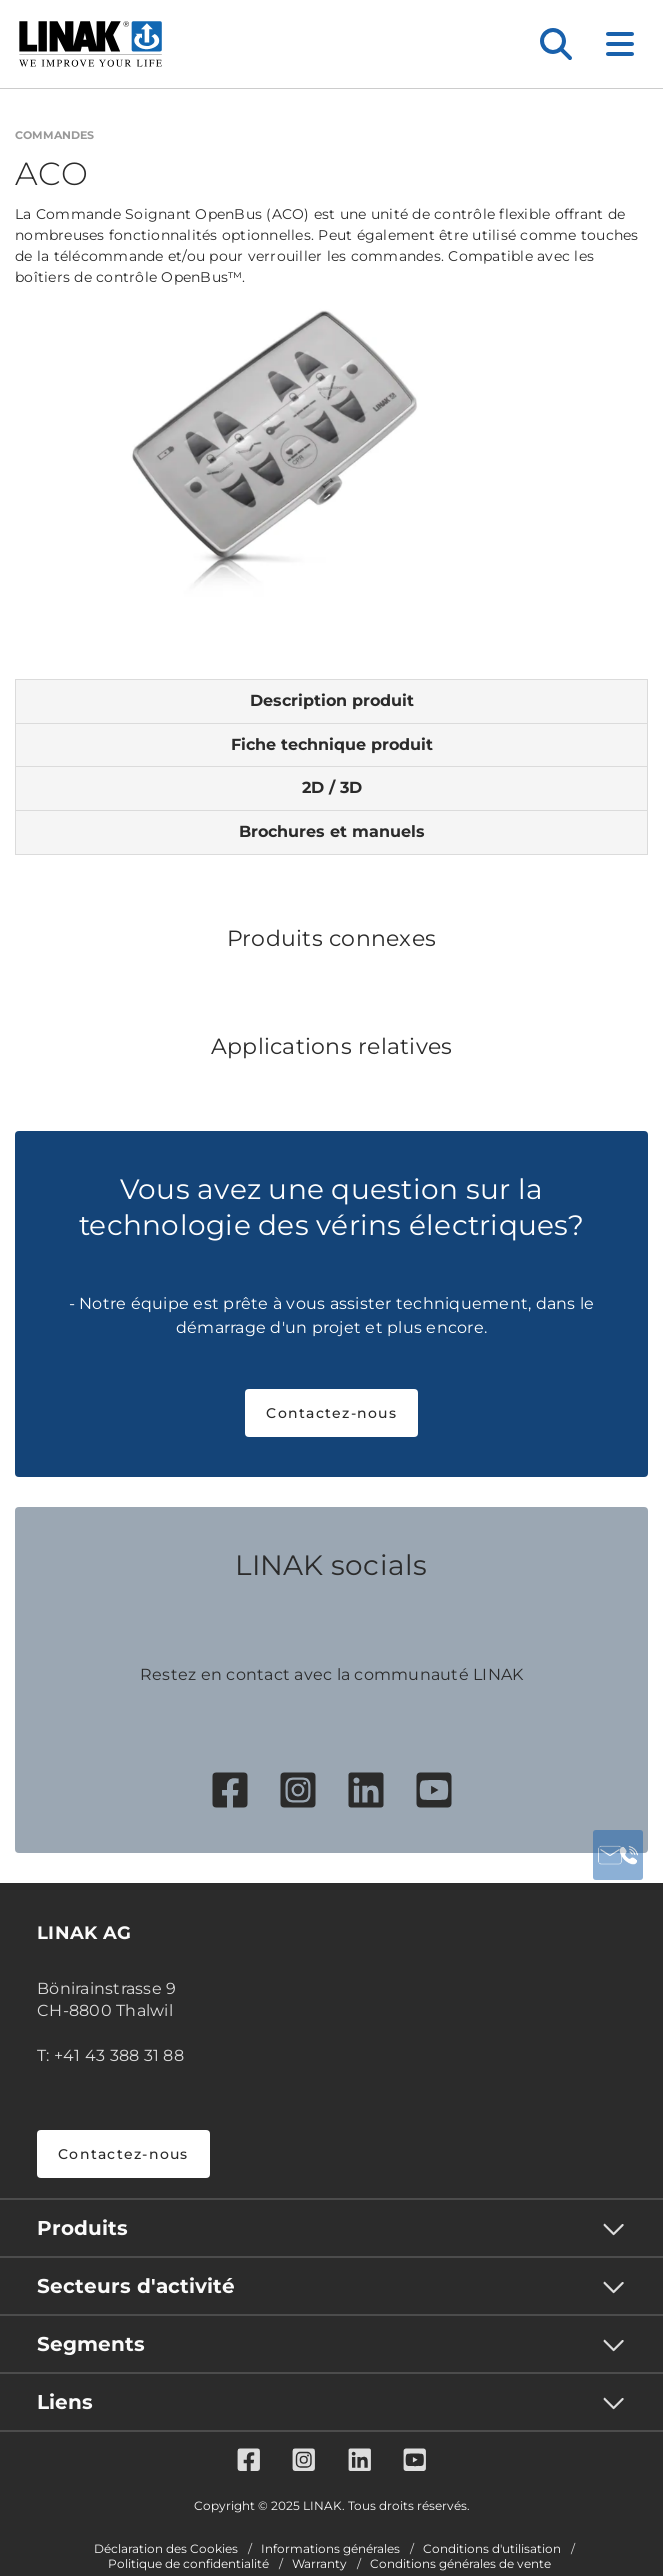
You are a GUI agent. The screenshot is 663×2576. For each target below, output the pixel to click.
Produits (82, 2228)
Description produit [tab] (332, 700)
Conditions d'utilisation (492, 2549)
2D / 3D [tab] (332, 787)
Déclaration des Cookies (166, 2549)
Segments (91, 2344)
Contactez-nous (331, 1413)
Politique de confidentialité (188, 2564)
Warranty (319, 2564)
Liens (65, 2402)
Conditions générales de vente (460, 2564)
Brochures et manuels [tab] (332, 831)
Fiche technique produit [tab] (332, 744)
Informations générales (330, 2549)
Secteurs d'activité (136, 2286)
